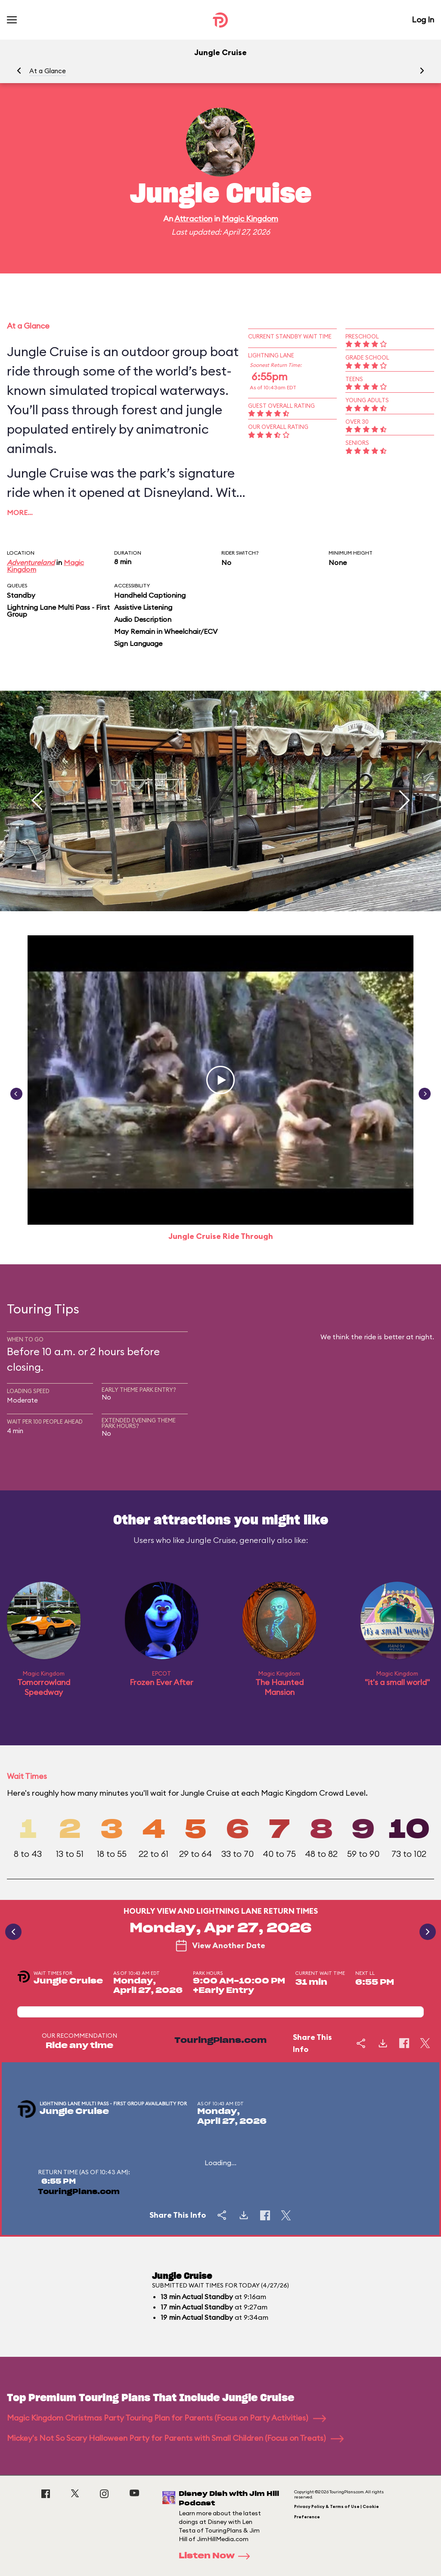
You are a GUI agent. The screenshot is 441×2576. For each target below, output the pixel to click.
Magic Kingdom (250, 218)
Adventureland (31, 562)
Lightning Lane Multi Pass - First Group (58, 610)
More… (20, 512)
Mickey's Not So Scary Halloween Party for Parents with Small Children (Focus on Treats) (175, 2438)
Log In (423, 20)
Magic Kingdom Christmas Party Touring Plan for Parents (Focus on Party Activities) (166, 2418)
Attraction (193, 218)
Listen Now (217, 2556)
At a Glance (47, 71)
